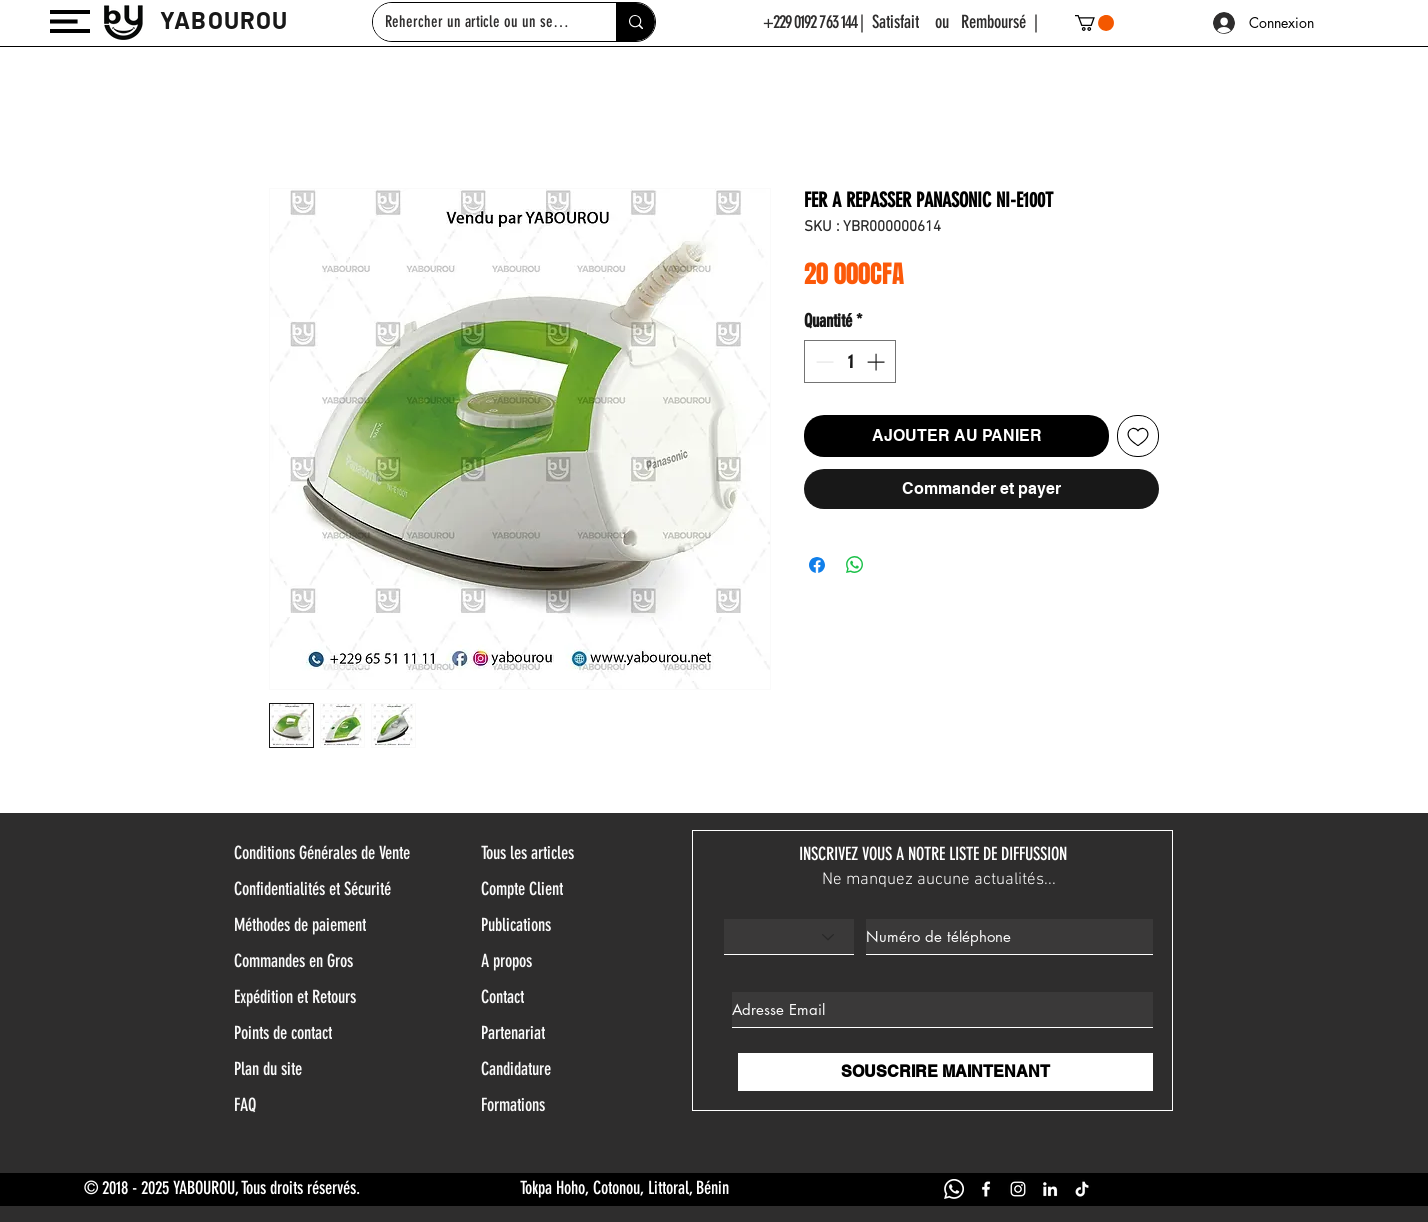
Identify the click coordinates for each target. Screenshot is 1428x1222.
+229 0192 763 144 (810, 22)
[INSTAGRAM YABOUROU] (1018, 1189)
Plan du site (268, 1069)
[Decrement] (822, 361)
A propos (506, 961)
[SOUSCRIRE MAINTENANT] (945, 1072)
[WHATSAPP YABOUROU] (954, 1189)
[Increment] (877, 361)
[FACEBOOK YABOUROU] (986, 1189)
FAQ (245, 1105)
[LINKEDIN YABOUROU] (1050, 1189)
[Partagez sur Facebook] (817, 565)
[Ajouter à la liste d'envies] (1138, 436)
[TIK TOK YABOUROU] (1082, 1189)
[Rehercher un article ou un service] (479, 22)
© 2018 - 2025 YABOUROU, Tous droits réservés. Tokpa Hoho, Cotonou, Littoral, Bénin (406, 1188)
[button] (70, 21)
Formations (513, 1105)
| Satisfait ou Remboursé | (949, 22)
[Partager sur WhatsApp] (855, 565)
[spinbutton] (850, 361)
